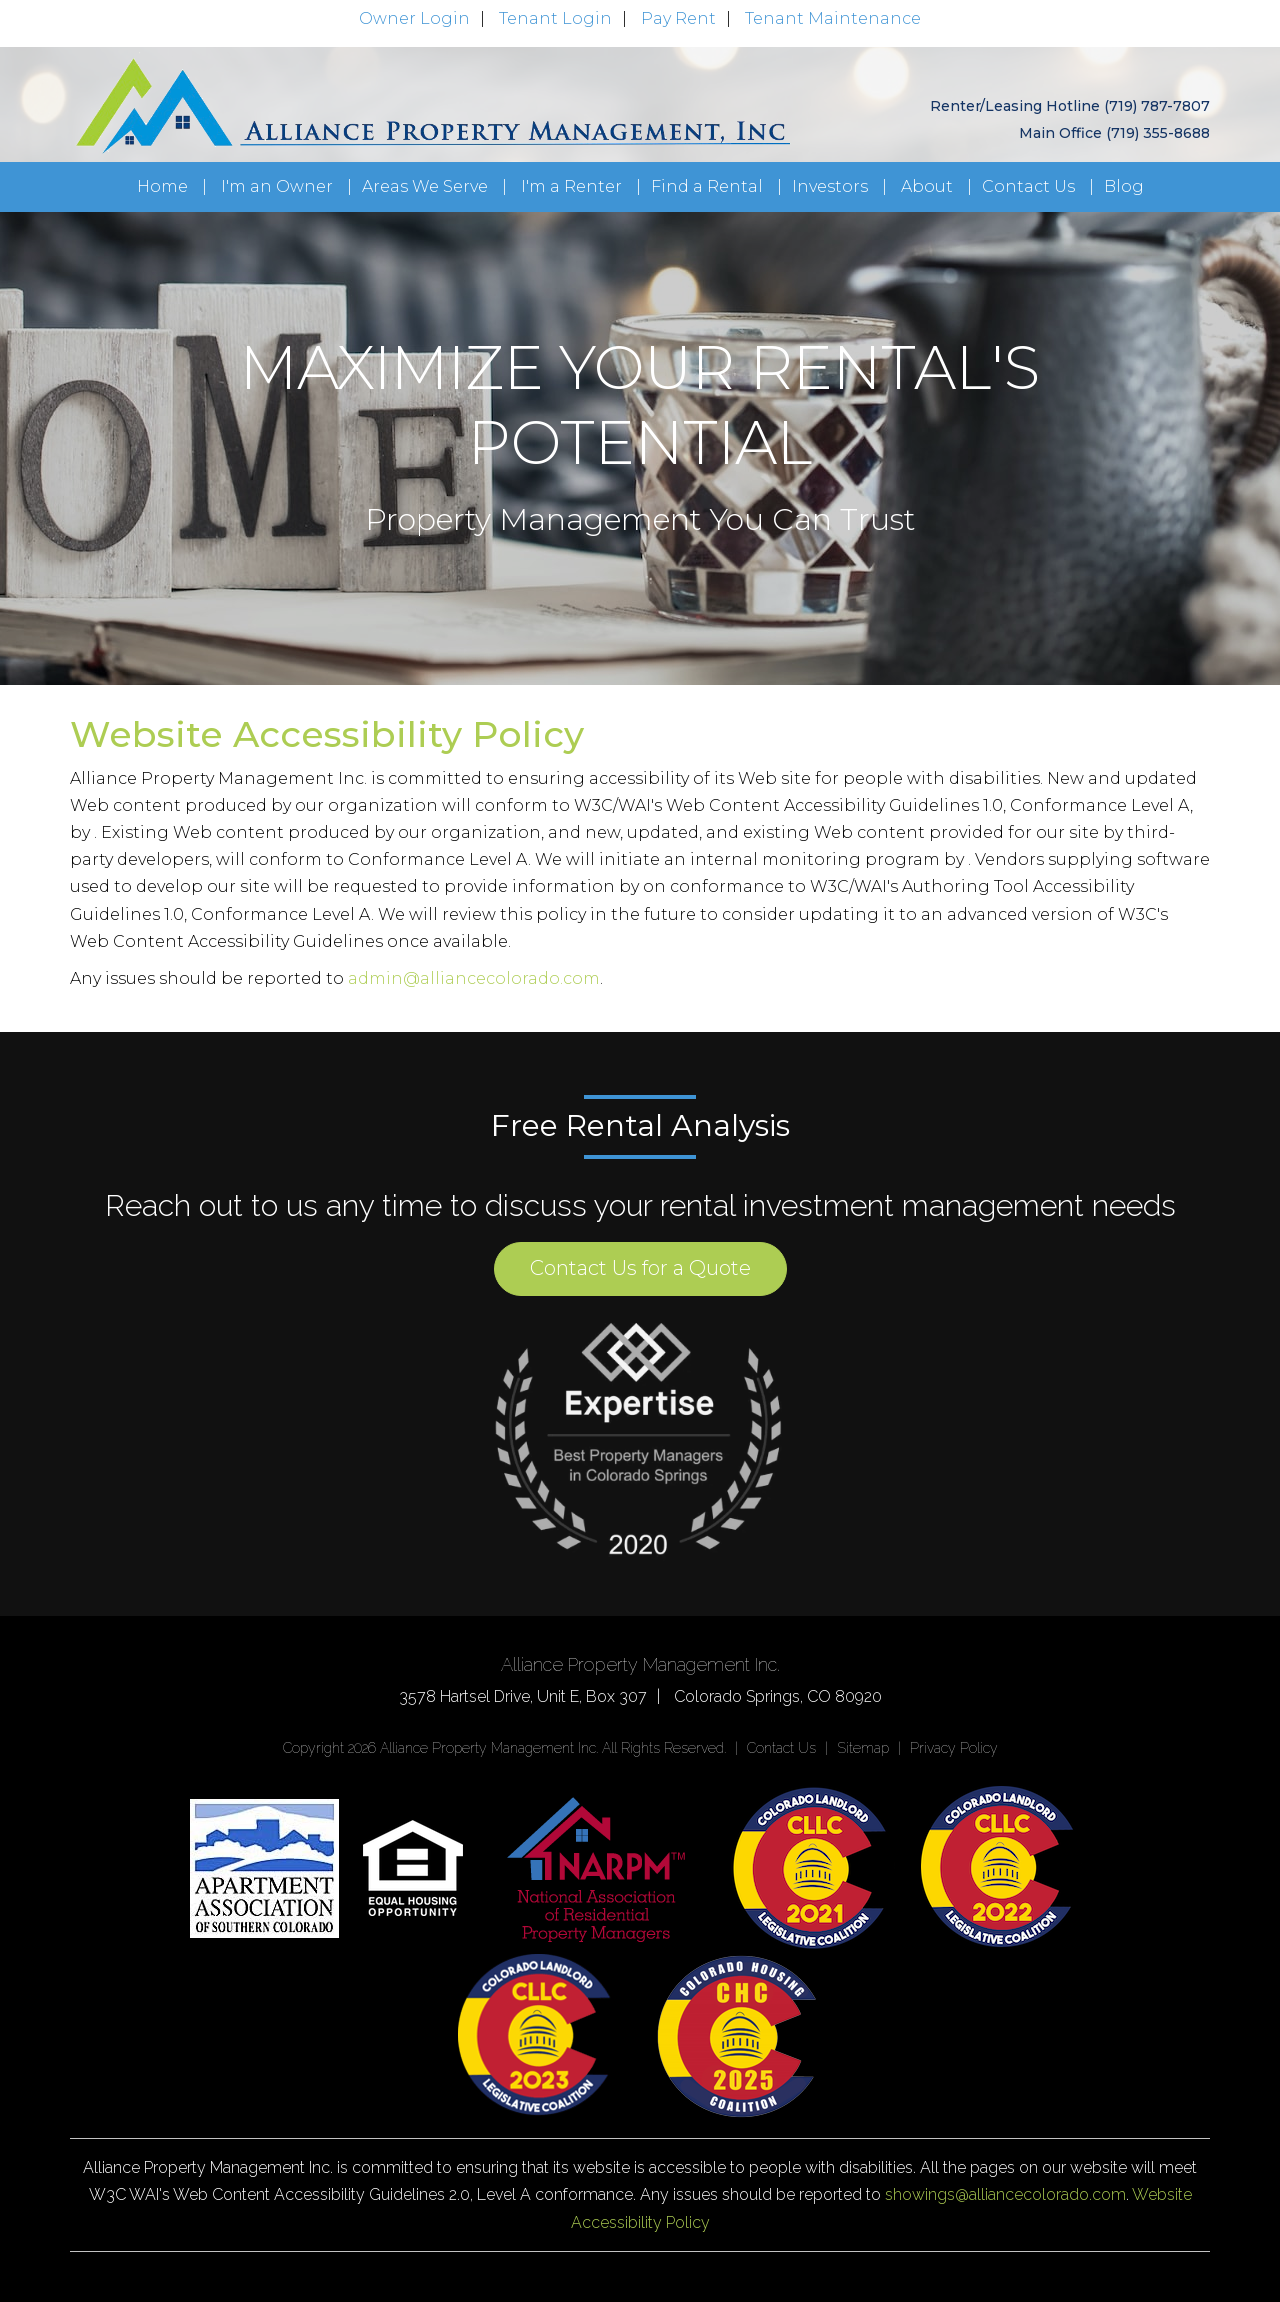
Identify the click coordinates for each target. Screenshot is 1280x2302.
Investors (830, 186)
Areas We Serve (425, 186)
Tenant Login (555, 18)
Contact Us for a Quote (640, 1268)
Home (162, 186)
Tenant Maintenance (833, 18)
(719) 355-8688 (1158, 133)
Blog (1124, 186)
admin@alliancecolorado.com (474, 978)
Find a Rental (707, 186)
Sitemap (863, 1748)
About (927, 186)
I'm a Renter (571, 186)
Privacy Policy (954, 1748)
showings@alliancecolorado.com (1005, 2194)
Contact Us (1028, 186)
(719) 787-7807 (1157, 106)
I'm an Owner (277, 186)
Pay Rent (678, 18)
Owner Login (414, 18)
